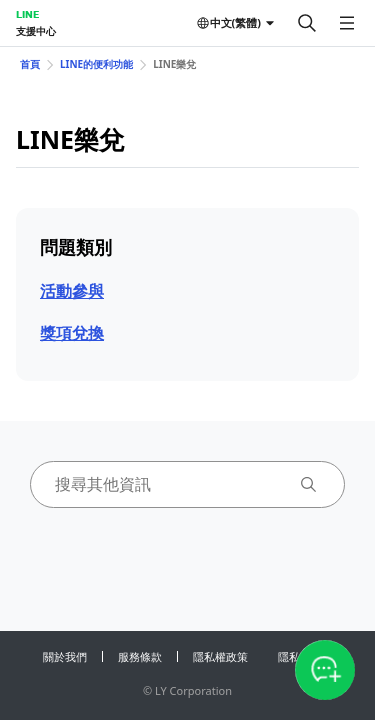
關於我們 (65, 656)
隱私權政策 (220, 656)
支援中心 (36, 31)
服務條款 (140, 656)
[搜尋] (307, 23)
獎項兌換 (72, 333)
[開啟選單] (347, 23)
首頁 (30, 64)
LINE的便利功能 (96, 64)
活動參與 (72, 291)
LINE (27, 14)
